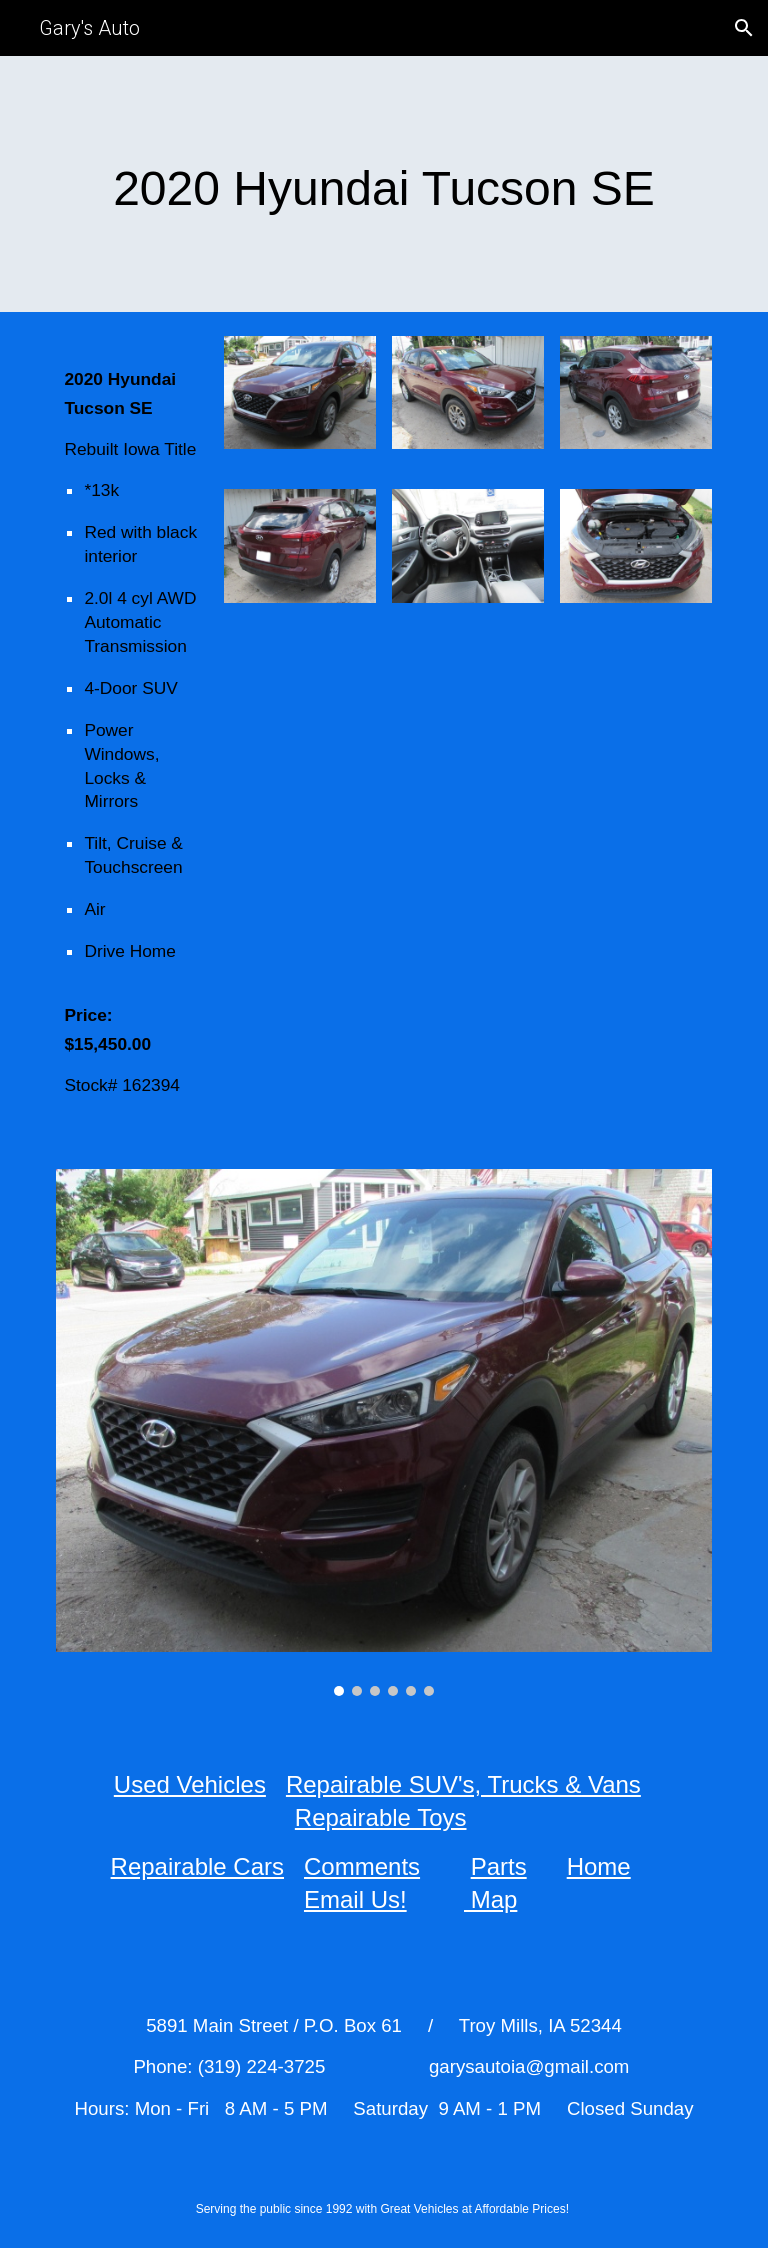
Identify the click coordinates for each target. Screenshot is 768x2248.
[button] (744, 28)
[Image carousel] (383, 1432)
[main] (383, 184)
